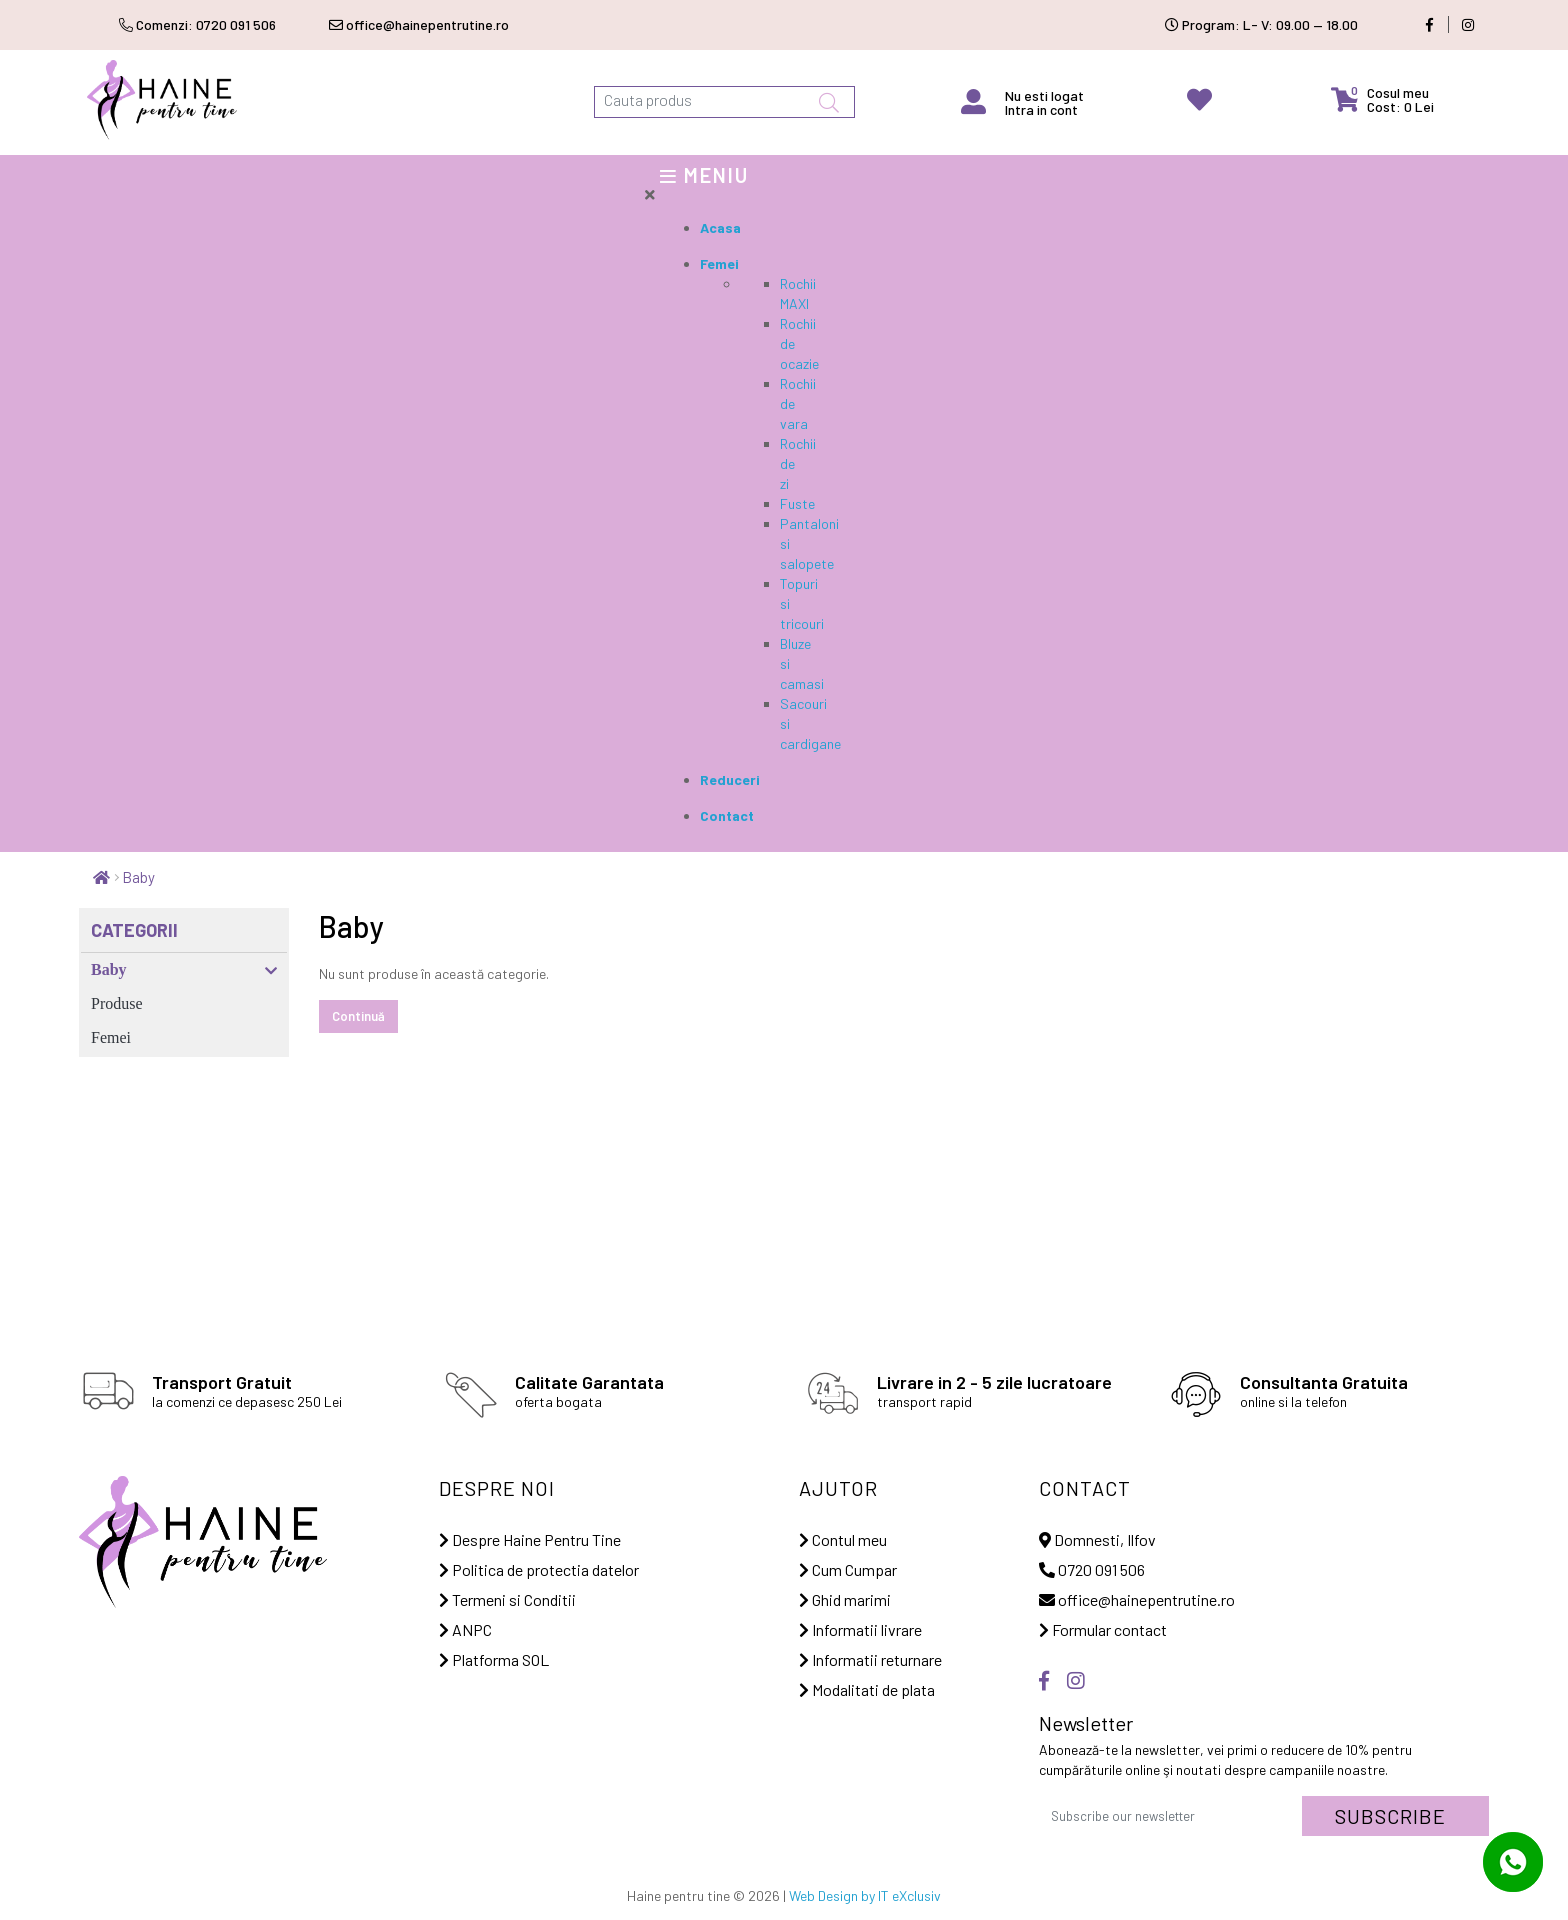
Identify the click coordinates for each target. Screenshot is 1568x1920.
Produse (117, 1003)
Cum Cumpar (848, 1569)
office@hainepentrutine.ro (1137, 1599)
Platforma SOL (494, 1659)
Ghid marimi (845, 1599)
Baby (138, 877)
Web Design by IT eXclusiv (865, 1895)
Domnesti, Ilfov (1097, 1539)
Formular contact (1103, 1629)
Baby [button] (184, 969)
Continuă (358, 1016)
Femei (111, 1037)
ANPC (465, 1629)
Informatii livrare (860, 1629)
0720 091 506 (1092, 1569)
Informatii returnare (870, 1659)
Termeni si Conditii (507, 1599)
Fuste (797, 503)
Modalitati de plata (867, 1689)
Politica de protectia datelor (539, 1569)
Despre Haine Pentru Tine (530, 1539)
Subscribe (1390, 1816)
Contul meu (843, 1539)
